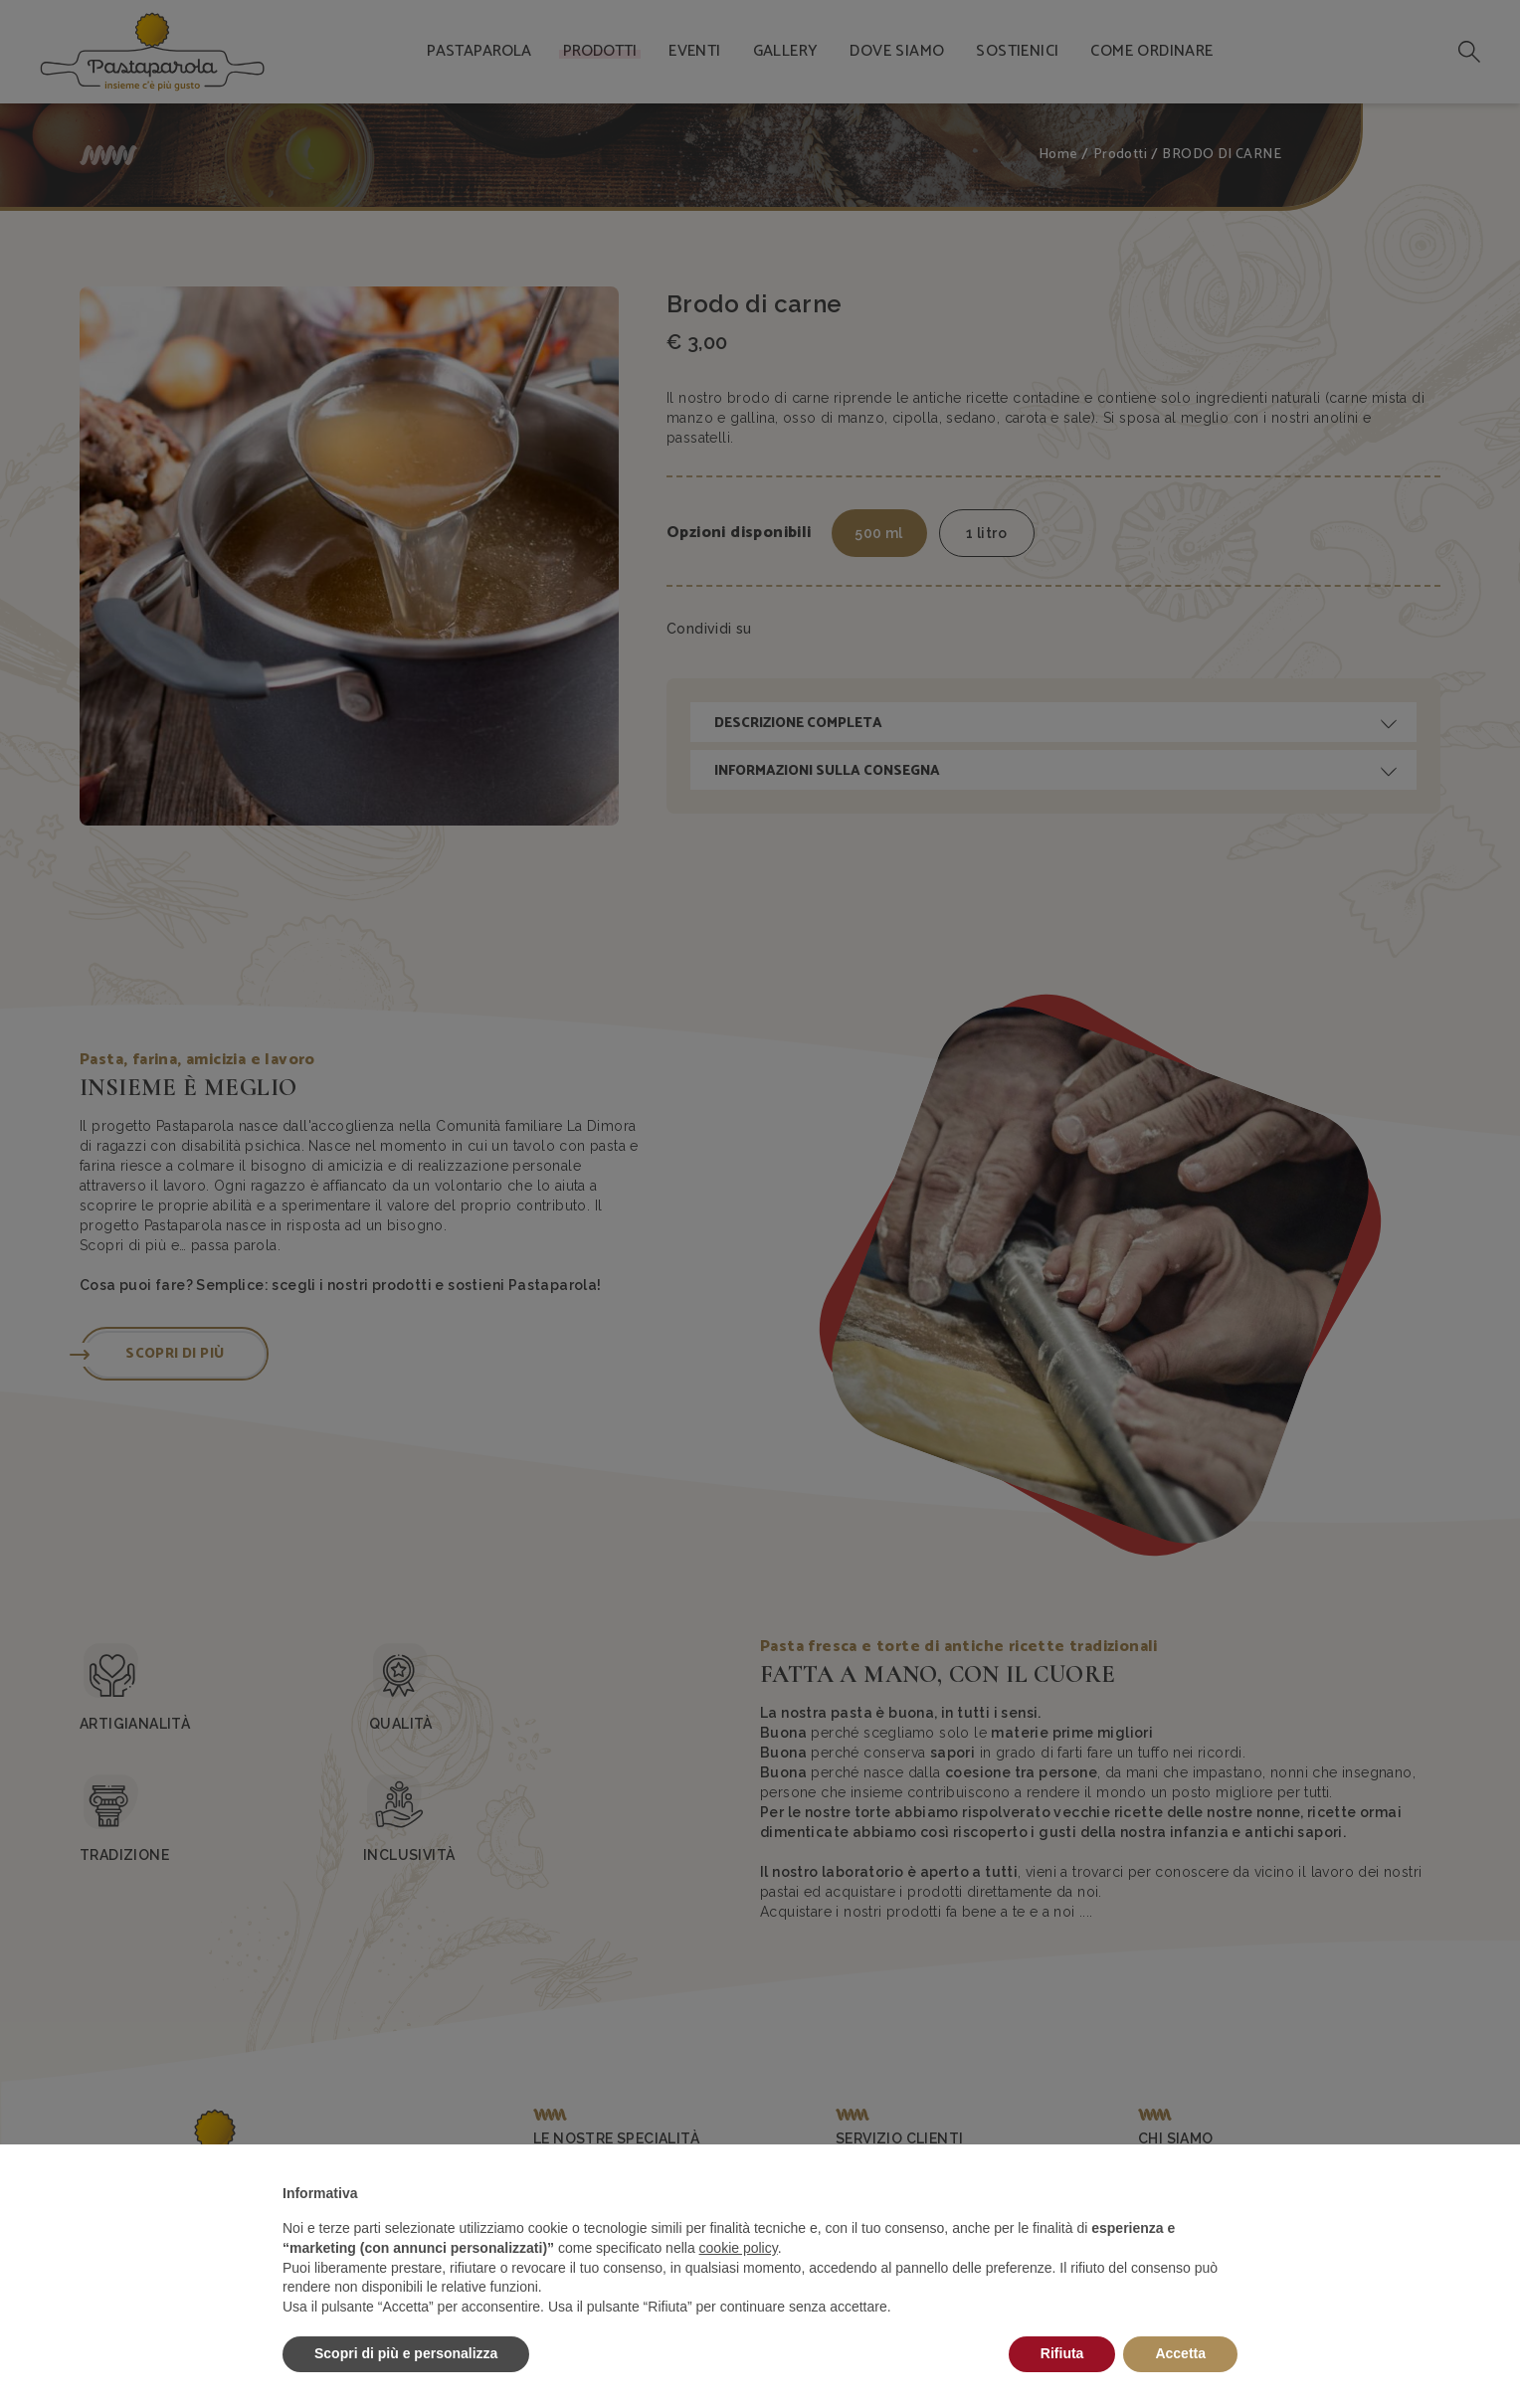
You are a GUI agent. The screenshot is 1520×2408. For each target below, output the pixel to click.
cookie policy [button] (738, 2248)
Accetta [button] (1180, 2353)
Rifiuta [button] (1062, 2353)
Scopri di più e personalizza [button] (405, 2353)
